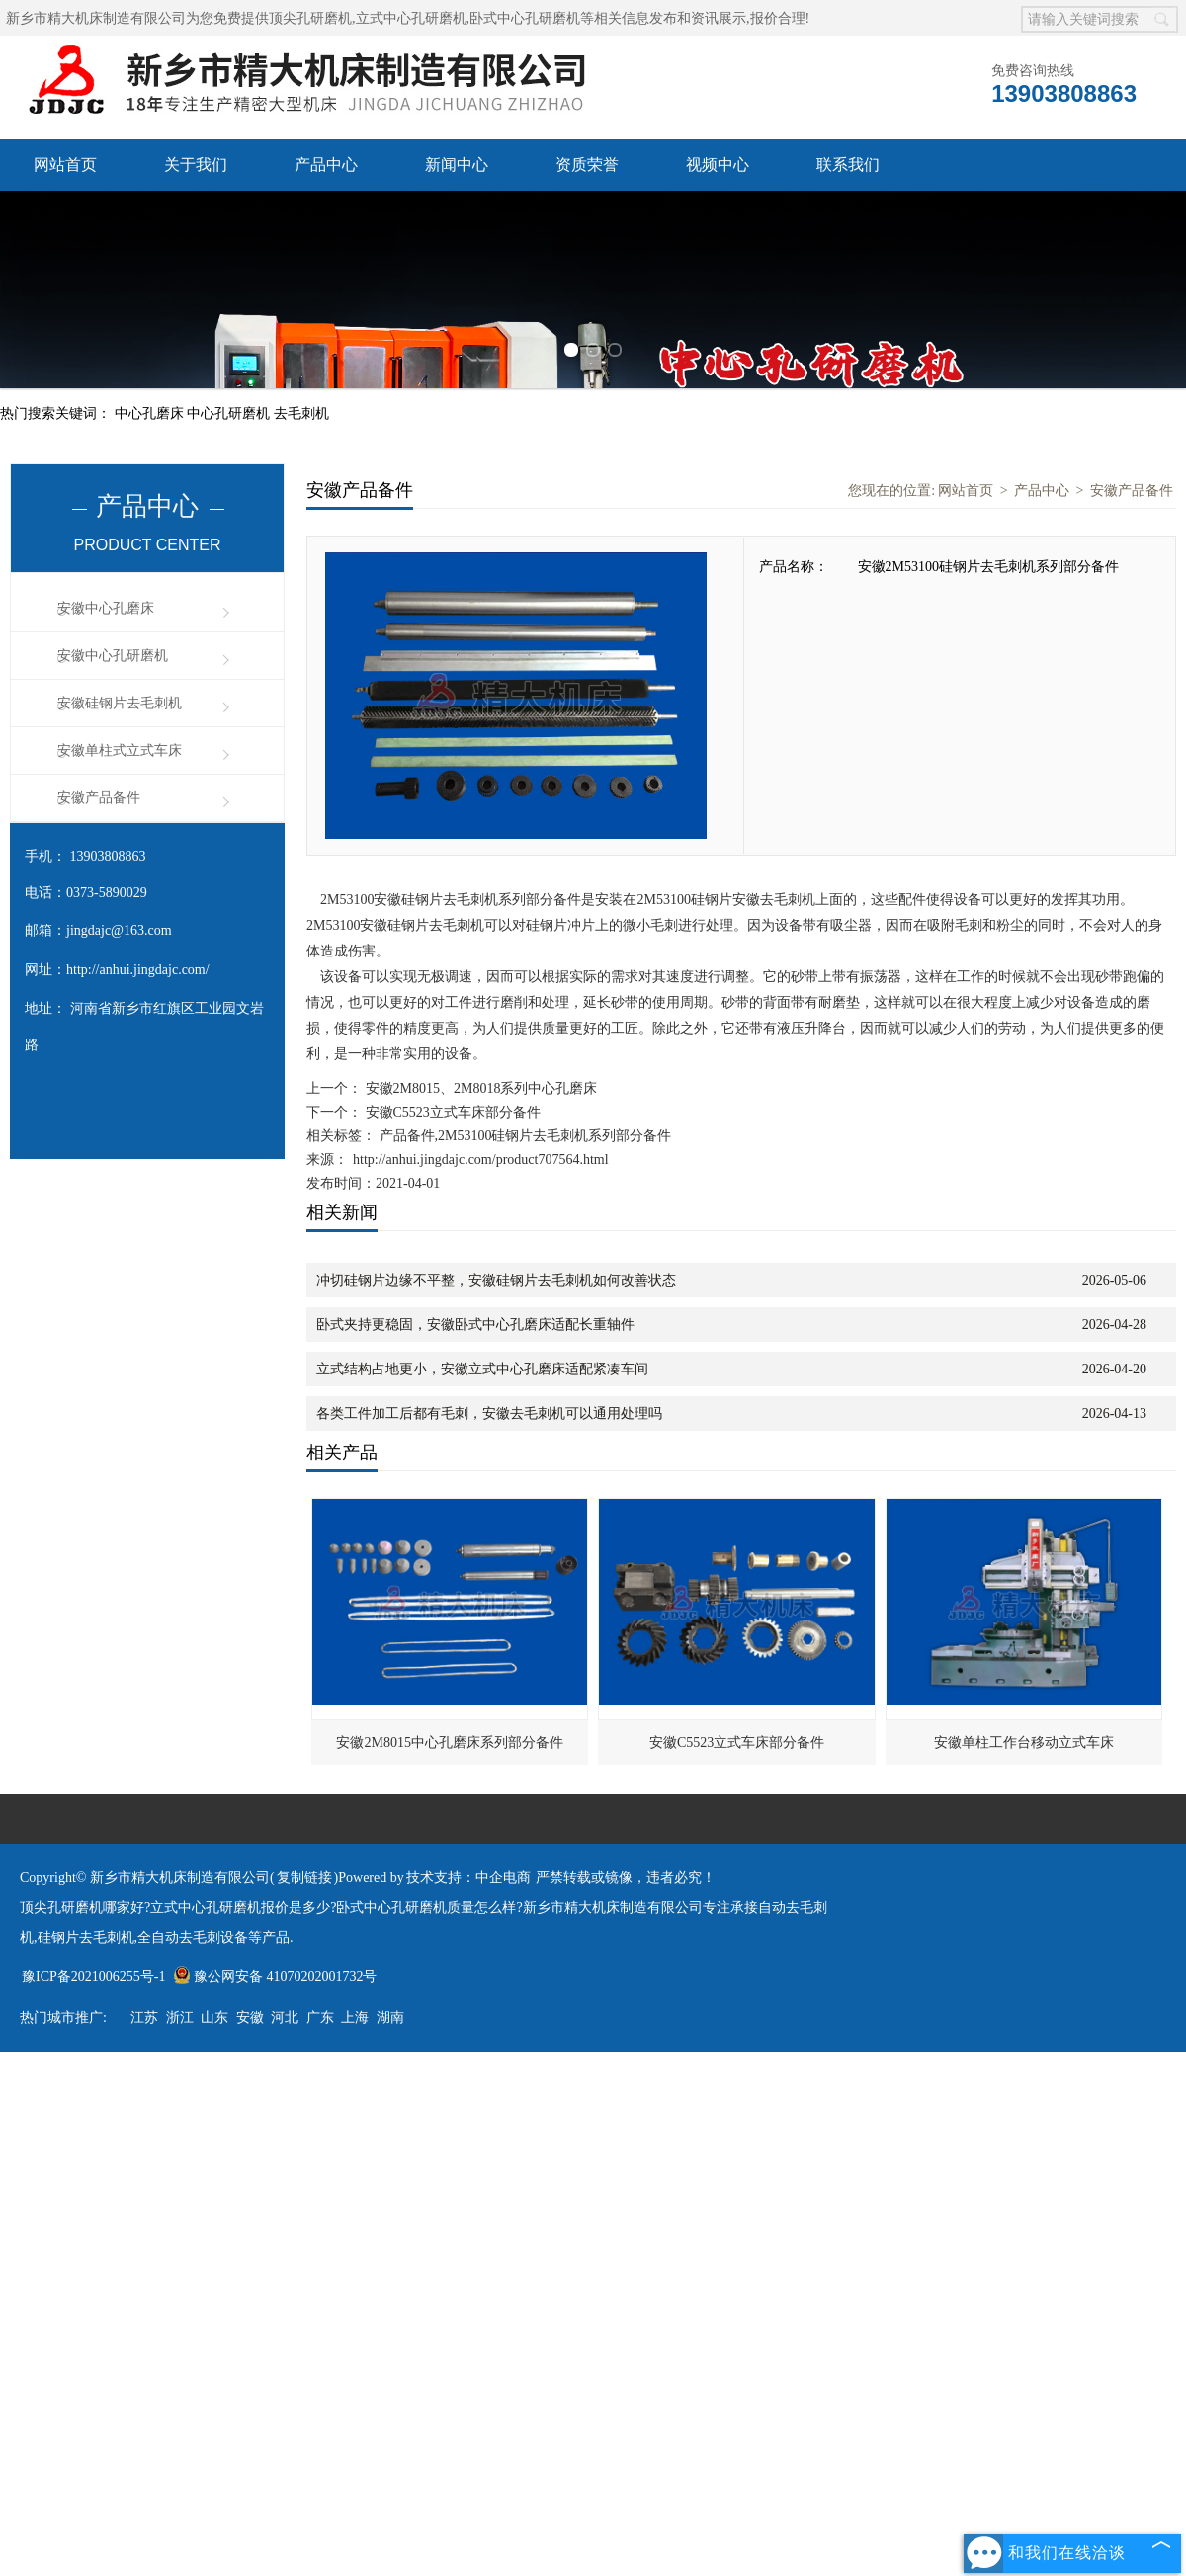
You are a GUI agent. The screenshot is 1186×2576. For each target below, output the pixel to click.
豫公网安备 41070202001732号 (275, 1976)
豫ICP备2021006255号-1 (93, 1976)
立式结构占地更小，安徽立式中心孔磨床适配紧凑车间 (482, 1369)
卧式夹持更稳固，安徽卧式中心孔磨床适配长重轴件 (475, 1324)
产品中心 (326, 164)
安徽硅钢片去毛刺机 (119, 703)
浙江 (180, 2017)
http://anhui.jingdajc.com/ (138, 969)
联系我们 (848, 164)
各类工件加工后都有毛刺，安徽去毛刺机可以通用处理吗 (489, 1413)
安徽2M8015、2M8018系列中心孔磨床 (479, 1088)
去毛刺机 (301, 413)
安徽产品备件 (98, 797)
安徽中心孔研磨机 (112, 655)
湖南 (390, 2017)
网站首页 (65, 164)
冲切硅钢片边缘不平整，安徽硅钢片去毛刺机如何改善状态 (496, 1280)
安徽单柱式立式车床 (119, 750)
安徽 (250, 2017)
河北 (284, 2017)
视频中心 (717, 164)
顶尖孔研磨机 (310, 18)
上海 (355, 2017)
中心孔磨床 (151, 413)
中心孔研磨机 (230, 413)
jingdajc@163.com (119, 930)
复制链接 (304, 1877)
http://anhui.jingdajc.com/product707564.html (481, 1159)
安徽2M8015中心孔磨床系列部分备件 (449, 1742)
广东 (320, 2017)
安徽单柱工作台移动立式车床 (1024, 1742)
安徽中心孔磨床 (105, 608)
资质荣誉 (587, 164)
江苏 (144, 2017)
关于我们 (195, 164)
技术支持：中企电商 (468, 1877)
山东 (214, 2017)
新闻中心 (456, 164)
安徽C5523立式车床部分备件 (451, 1112)
